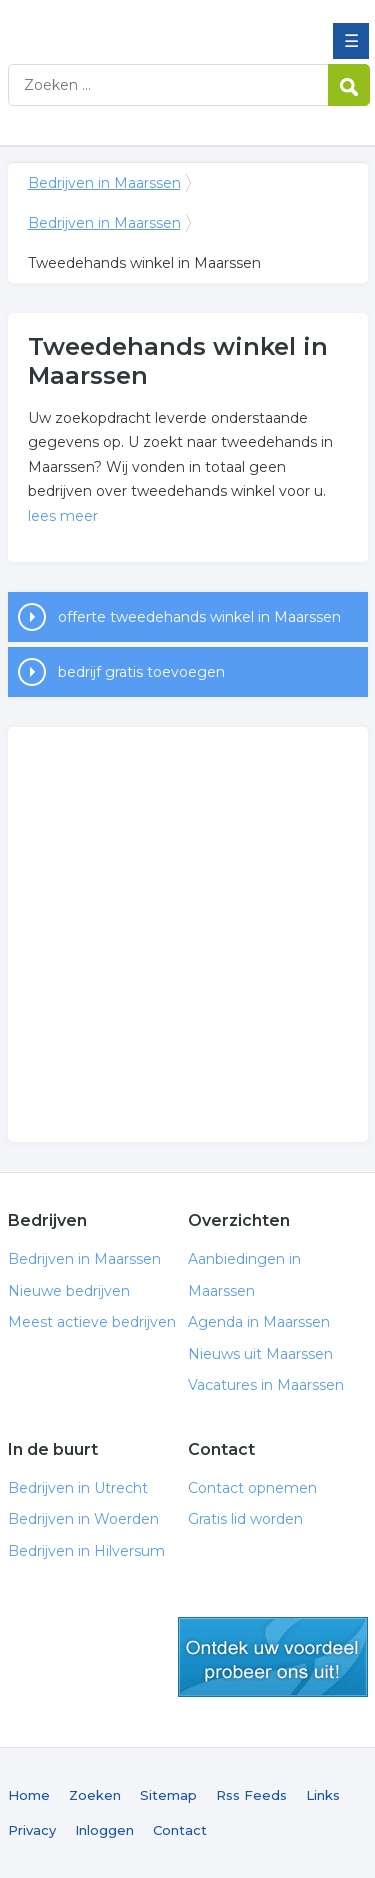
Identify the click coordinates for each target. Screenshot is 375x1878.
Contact (180, 1830)
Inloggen (104, 1830)
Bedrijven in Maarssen (153, 23)
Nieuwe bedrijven (69, 1291)
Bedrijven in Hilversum (86, 1551)
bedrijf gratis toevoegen (141, 672)
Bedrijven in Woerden (83, 1519)
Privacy (32, 1830)
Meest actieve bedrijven (92, 1322)
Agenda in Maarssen (259, 1322)
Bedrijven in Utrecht (78, 1488)
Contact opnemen (252, 1488)
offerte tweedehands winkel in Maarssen (199, 617)
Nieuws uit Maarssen (260, 1354)
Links (323, 1795)
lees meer (63, 516)
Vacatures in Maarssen (266, 1385)
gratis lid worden (273, 1657)
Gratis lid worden (245, 1519)
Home (29, 1795)
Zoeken (95, 1795)
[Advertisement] (187, 934)
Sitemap (168, 1795)
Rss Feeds (251, 1795)
